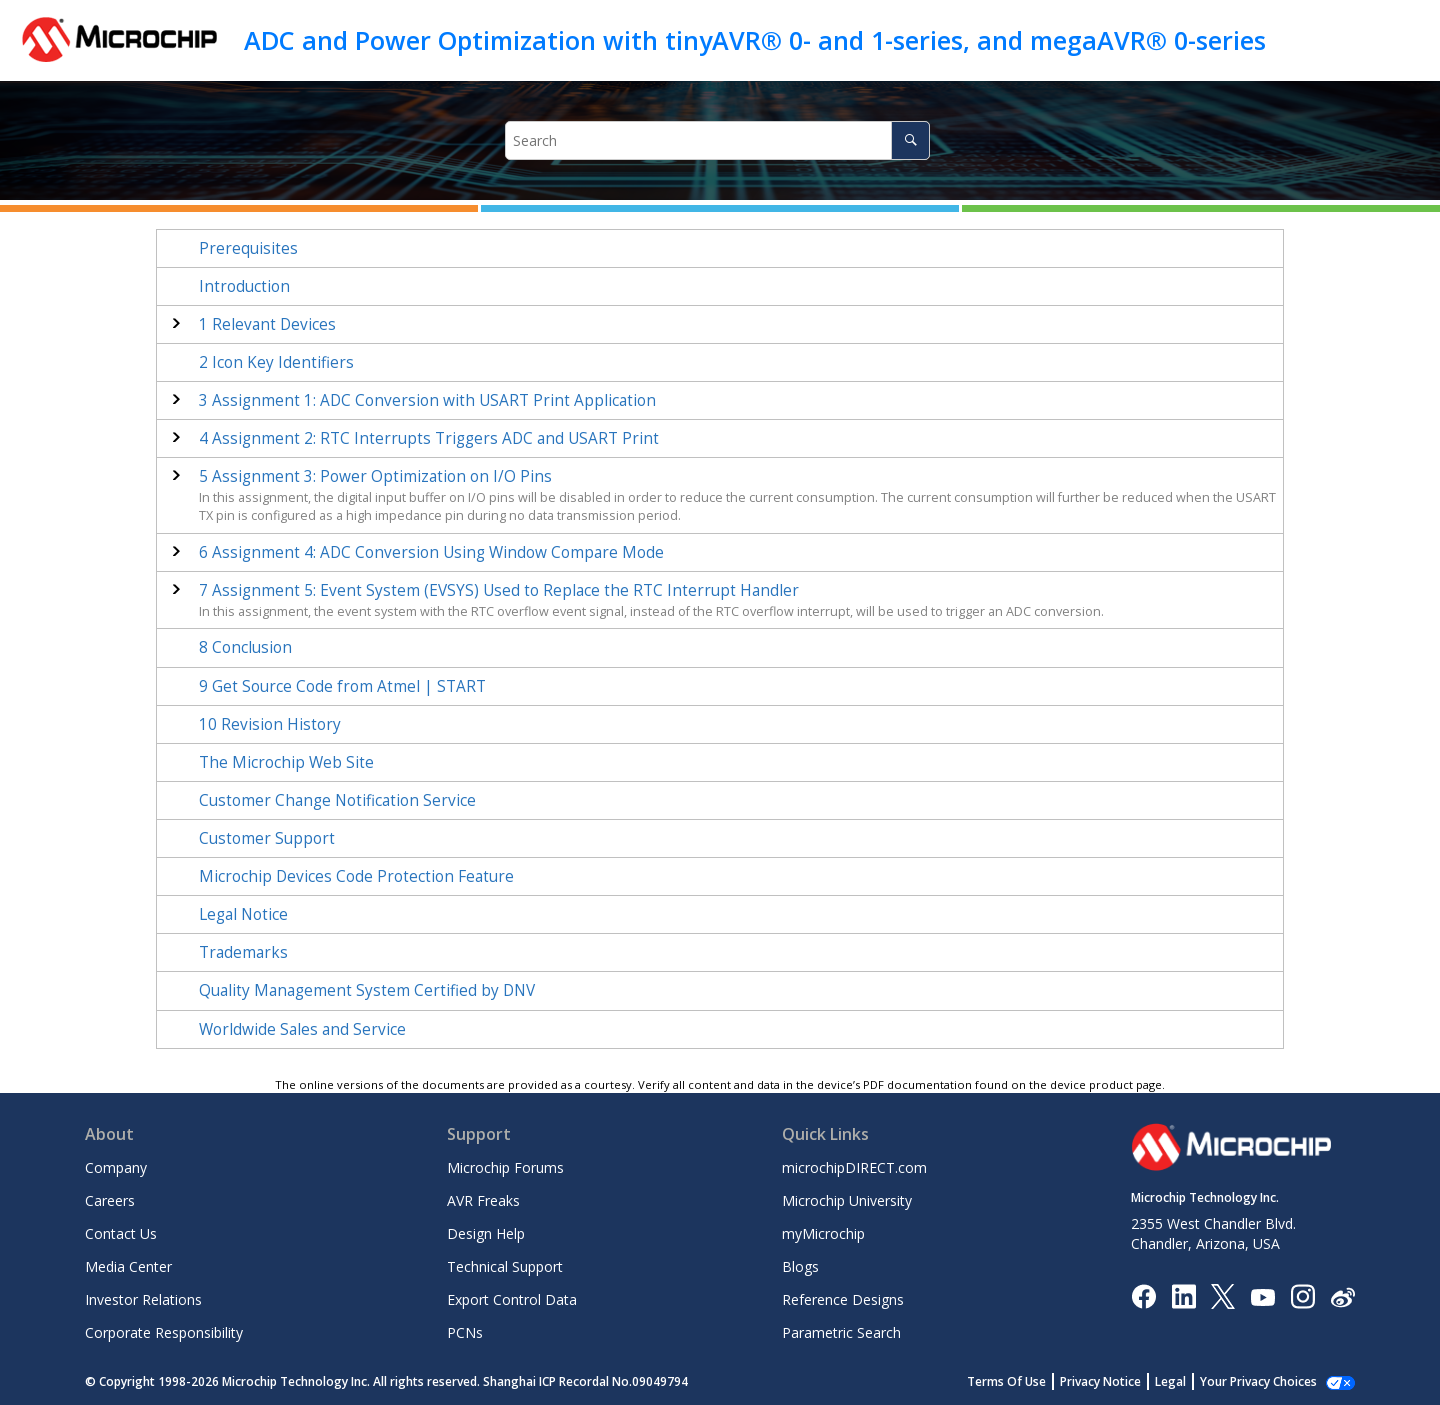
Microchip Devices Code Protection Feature (356, 876)
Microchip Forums (505, 1167)
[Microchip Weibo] (1342, 1295)
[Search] (910, 140)
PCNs (465, 1332)
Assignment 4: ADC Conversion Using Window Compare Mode (431, 552)
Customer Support (267, 838)
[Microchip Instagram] (1302, 1295)
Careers (110, 1200)
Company (116, 1167)
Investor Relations (143, 1299)
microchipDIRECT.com (854, 1167)
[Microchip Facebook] (1143, 1295)
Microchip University (847, 1200)
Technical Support (505, 1266)
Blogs (800, 1266)
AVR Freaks (483, 1200)
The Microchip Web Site (286, 762)
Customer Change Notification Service (337, 800)
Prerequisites (248, 248)
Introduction (244, 286)
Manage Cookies (1269, 1381)
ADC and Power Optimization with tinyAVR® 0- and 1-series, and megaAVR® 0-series (755, 40)
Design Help (486, 1233)
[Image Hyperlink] (1262, 1295)
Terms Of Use (1028, 1381)
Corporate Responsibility (164, 1332)
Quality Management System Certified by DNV (367, 990)
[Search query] (718, 140)
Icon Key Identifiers (276, 362)
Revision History (270, 724)
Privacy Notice (1122, 1381)
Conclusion (245, 647)
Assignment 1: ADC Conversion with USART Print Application (427, 400)
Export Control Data (512, 1299)
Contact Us (121, 1233)
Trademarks (243, 952)
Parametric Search (841, 1332)
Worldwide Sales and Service (302, 1029)
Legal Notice (243, 914)
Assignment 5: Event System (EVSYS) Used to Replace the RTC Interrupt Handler (499, 590)
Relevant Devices (267, 324)
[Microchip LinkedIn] (1183, 1295)
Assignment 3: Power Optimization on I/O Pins (375, 476)
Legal (1192, 1381)
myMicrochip (823, 1233)
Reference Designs (843, 1299)
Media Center (128, 1266)
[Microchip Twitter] (1223, 1295)
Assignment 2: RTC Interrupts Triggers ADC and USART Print (429, 438)
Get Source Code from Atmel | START (342, 686)
